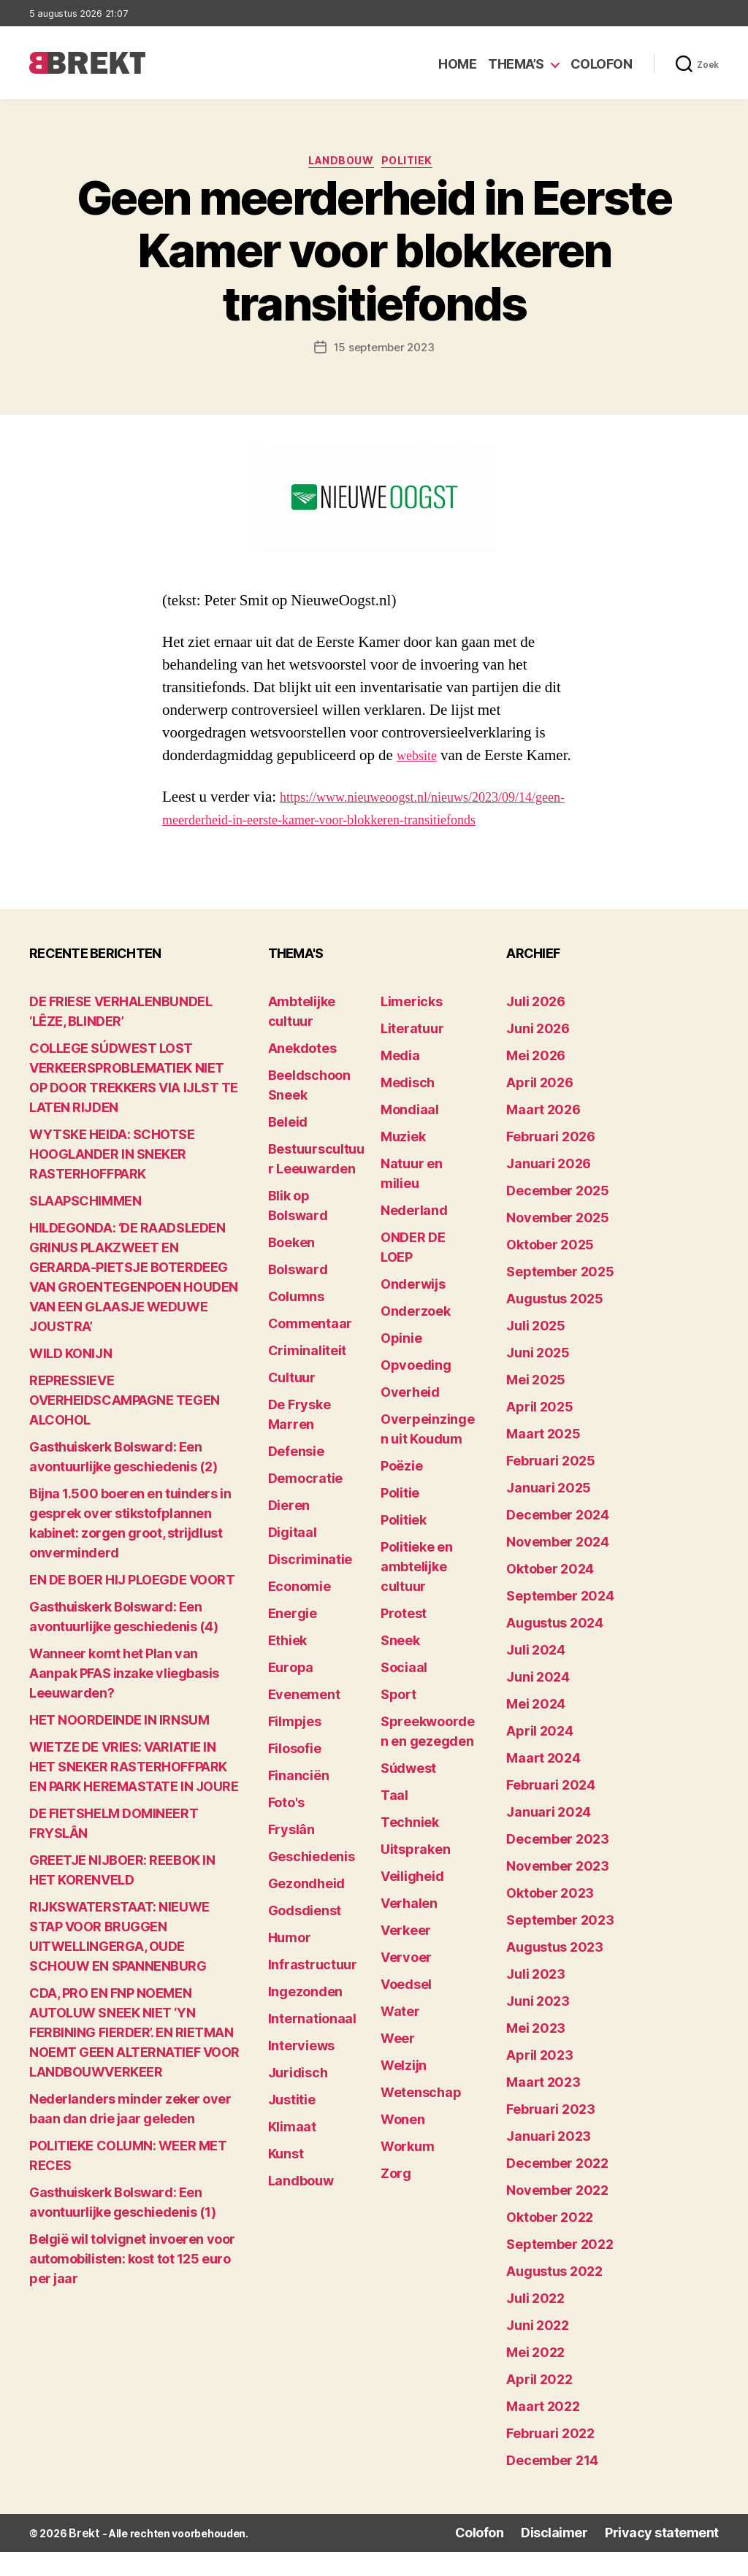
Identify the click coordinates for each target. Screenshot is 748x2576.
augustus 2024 (554, 1649)
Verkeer (406, 1956)
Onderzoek (416, 1337)
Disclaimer (580, 2558)
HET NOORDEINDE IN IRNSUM (119, 1746)
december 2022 (557, 2189)
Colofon (601, 64)
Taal (394, 1821)
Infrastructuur (312, 1990)
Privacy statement (672, 2558)
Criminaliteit (307, 1376)
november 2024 (557, 1568)
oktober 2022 (549, 2243)
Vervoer (406, 1983)
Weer (398, 2064)
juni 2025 (538, 1379)
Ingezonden (305, 2017)
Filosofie (294, 1774)
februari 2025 (550, 1487)
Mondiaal (410, 1135)
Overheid (410, 1418)
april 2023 (539, 2081)
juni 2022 (537, 2351)
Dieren (289, 1531)
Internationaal (312, 2044)
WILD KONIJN (70, 1379)
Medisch (408, 1108)
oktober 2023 (550, 1919)
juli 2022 (535, 2324)
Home (457, 64)
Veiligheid (412, 1902)
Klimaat (292, 2153)
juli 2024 (535, 1676)
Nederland (414, 1236)
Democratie (305, 1504)
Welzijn (404, 2091)
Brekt (82, 2558)
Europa (290, 1693)
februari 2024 (550, 1811)
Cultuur (292, 1403)
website (420, 760)
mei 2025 (535, 1406)
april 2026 (539, 1108)
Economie (299, 1612)
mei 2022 (535, 2378)
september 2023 (560, 1946)
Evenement (304, 1720)
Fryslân (291, 1855)
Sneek (400, 1666)
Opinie (401, 1364)
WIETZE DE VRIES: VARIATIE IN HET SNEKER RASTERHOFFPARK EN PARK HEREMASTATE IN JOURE (133, 1793)
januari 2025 (548, 1514)
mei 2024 (535, 1730)
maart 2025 (543, 1460)
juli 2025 (535, 1352)
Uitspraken (415, 1875)
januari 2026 (548, 1189)
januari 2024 (548, 1838)
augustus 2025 (554, 1325)
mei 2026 (535, 1081)
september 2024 (560, 1622)
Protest (404, 1639)
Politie (400, 1519)
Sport (398, 1720)
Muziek (403, 1162)
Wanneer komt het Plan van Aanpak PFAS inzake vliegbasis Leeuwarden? (124, 1699)
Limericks (412, 1027)
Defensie (296, 1477)
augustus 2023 (554, 1973)
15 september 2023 (383, 351)
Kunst (286, 2180)
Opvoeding (416, 1391)
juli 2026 (535, 1027)
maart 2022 (542, 2432)
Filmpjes (294, 1747)
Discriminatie (310, 1585)
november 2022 (557, 2216)
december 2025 (557, 1216)
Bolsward (298, 1295)
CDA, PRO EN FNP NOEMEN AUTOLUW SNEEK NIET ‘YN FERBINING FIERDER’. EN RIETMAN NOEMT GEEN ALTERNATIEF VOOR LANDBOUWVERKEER (134, 2059)
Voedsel (406, 2010)
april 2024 (539, 1757)
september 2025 (560, 1298)
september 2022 (559, 2270)
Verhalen (409, 1929)
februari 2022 (550, 2459)
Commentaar (310, 1349)
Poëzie (401, 1492)
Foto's (286, 1828)
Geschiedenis (311, 1882)
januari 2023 (548, 2162)
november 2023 (557, 1892)
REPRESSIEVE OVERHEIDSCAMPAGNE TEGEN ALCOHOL (124, 1426)
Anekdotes (302, 1074)
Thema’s (516, 64)
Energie (292, 1639)
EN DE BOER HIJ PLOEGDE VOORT (131, 1606)
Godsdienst (304, 1936)
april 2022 (539, 2405)
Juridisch (298, 2099)
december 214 (552, 2486)
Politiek (416, 164)
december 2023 (557, 1865)
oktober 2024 (550, 1595)
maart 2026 (543, 1135)
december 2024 (557, 1541)
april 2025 (539, 1433)
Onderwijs (413, 1310)
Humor (289, 1963)
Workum (407, 2172)
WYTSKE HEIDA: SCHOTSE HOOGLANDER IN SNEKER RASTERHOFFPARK (112, 1180)
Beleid (288, 1148)
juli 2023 (535, 2000)
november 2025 (557, 1243)
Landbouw (340, 164)
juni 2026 (538, 1054)
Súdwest (408, 1794)
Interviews (301, 2071)
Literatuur (412, 1054)
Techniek (410, 1848)
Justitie (292, 2126)
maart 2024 (543, 1784)
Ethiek (287, 1666)
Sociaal (404, 1693)
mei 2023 (535, 2054)
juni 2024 (538, 1703)
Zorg (396, 2199)
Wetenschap (421, 2118)
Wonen (403, 2145)
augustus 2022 (554, 2297)
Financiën (298, 1801)
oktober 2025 (550, 1271)
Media (400, 1081)
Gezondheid (306, 1909)
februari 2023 (550, 2135)
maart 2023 (543, 2108)
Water (400, 2037)
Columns (296, 1322)
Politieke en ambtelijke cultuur (417, 1592)
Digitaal (292, 1558)
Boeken (291, 1268)
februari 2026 (550, 1162)
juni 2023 (538, 2027)
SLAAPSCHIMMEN (85, 1227)
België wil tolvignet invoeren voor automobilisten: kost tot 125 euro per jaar (132, 2285)
